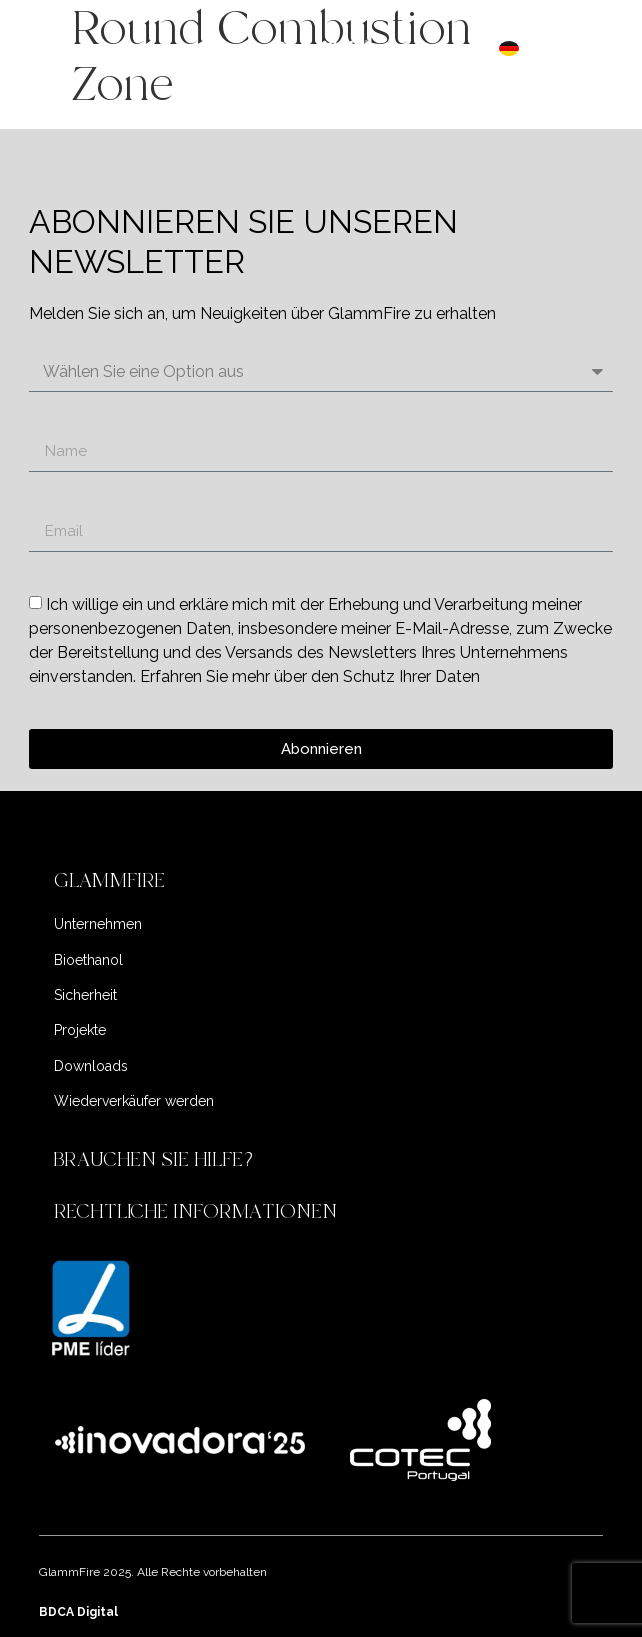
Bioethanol (88, 960)
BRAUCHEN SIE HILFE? (156, 1159)
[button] (321, 881)
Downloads (91, 1066)
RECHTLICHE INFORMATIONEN (195, 1211)
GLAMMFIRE (109, 880)
